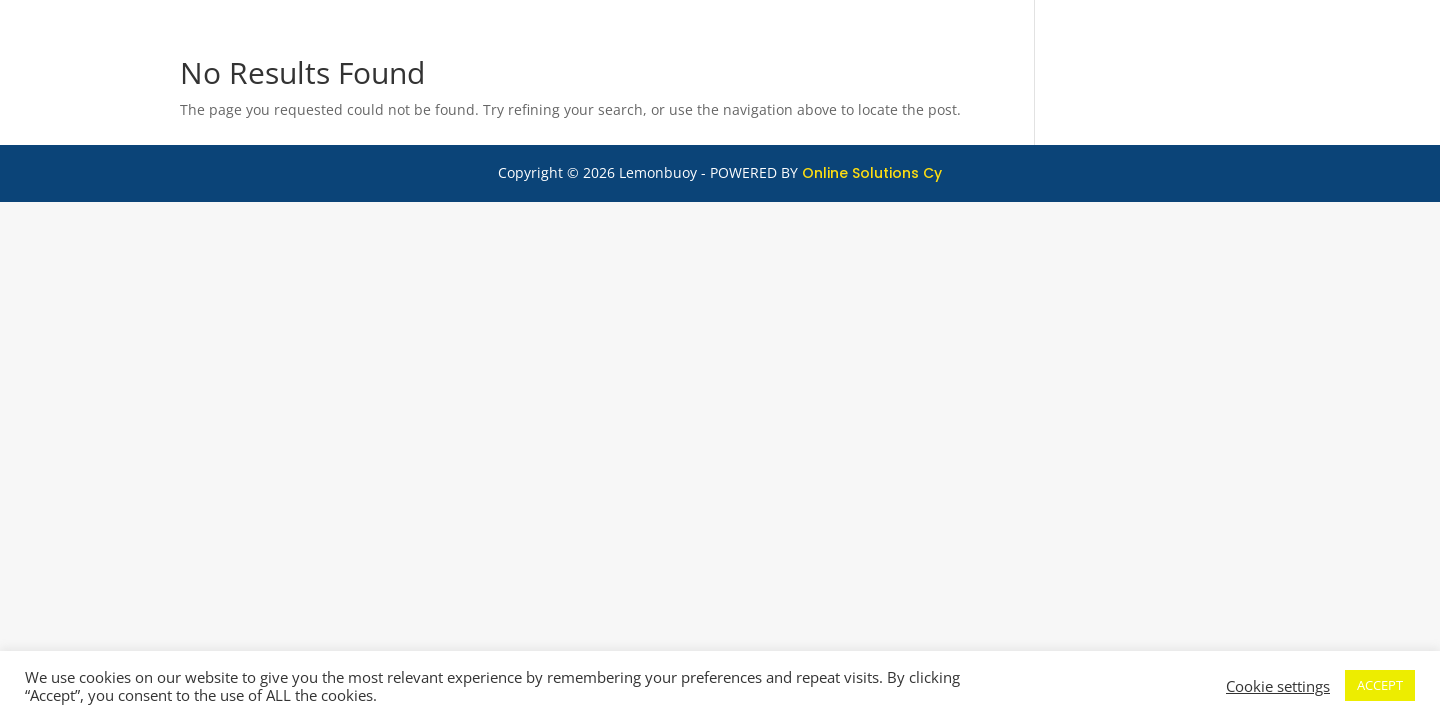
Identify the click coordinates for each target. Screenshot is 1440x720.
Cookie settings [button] (1278, 686)
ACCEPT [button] (1380, 685)
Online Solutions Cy (872, 173)
